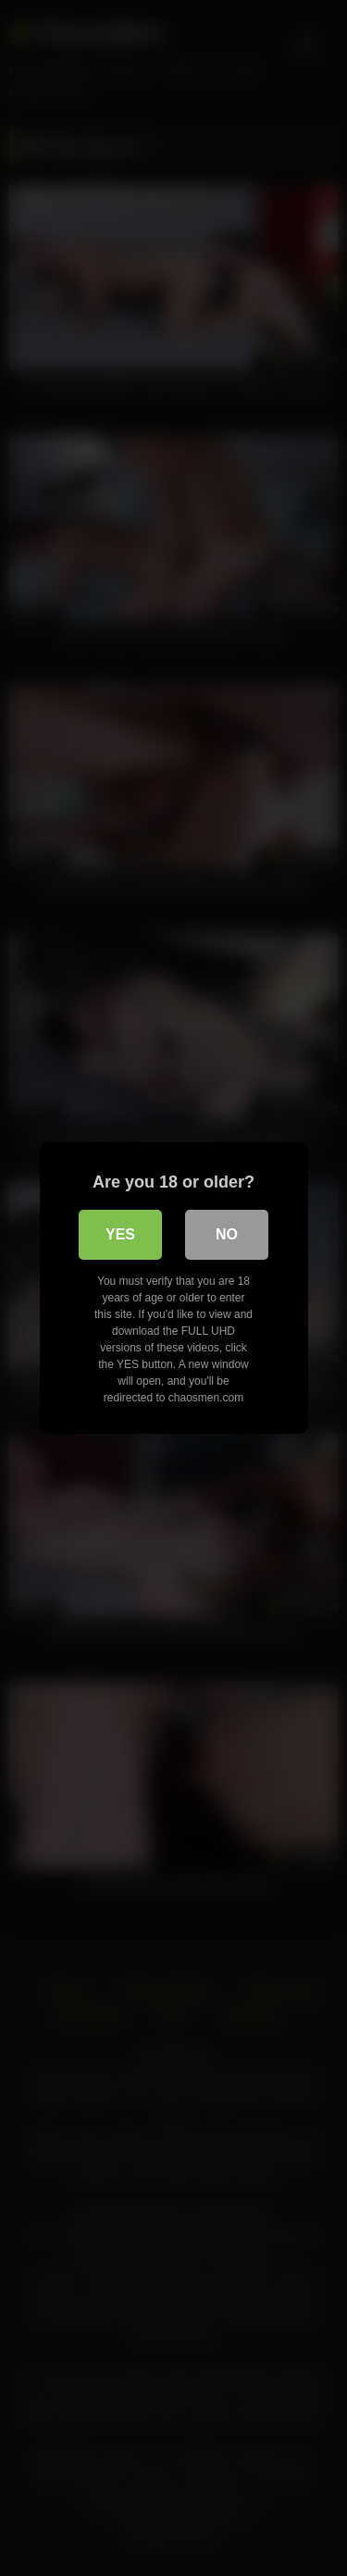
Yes (120, 1234)
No (227, 1234)
